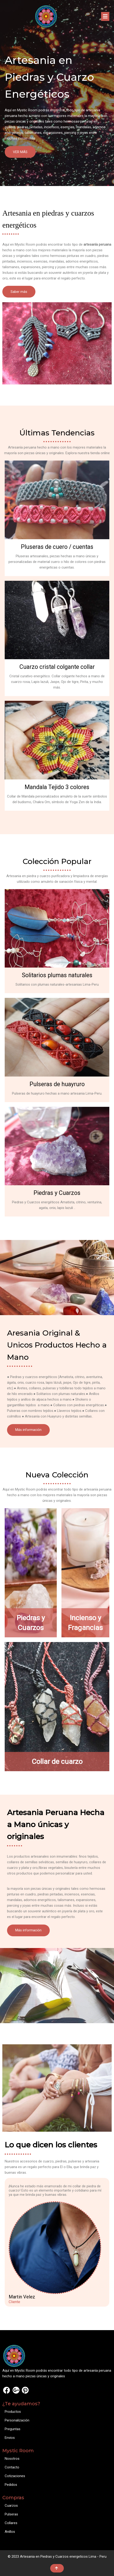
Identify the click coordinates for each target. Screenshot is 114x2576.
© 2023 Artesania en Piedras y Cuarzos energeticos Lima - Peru (57, 2556)
